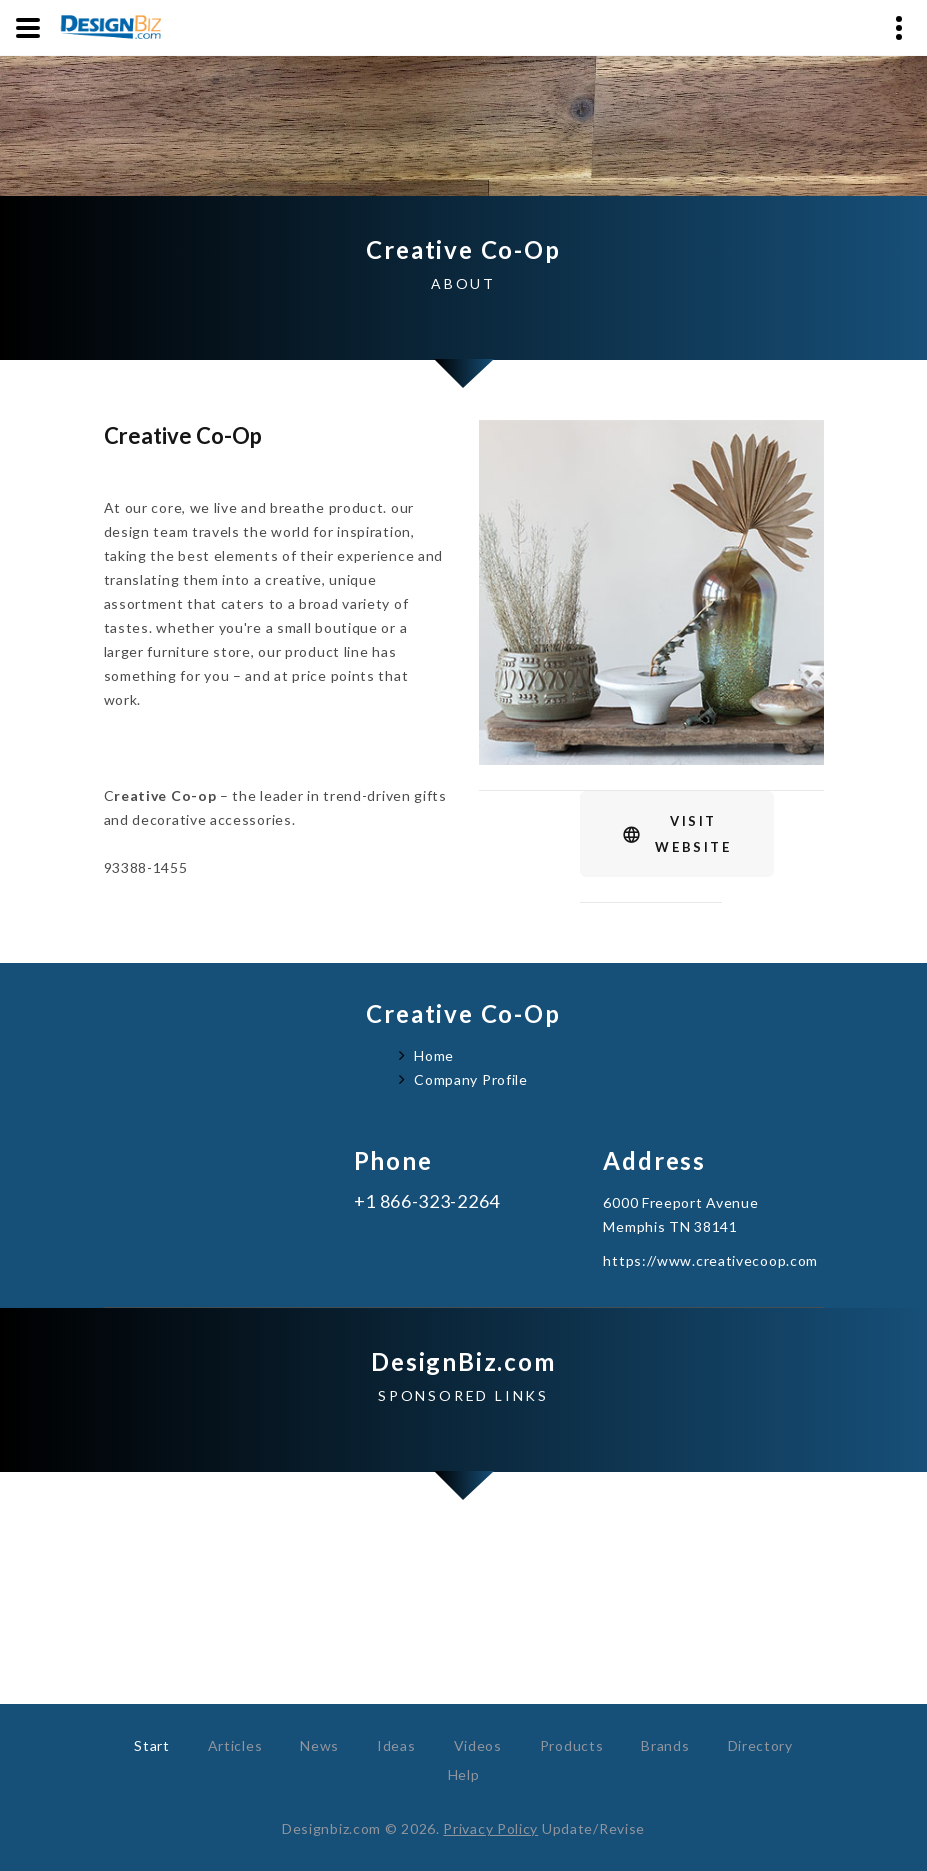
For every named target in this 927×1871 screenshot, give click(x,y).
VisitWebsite (693, 834)
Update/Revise (593, 1828)
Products (572, 1745)
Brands (665, 1745)
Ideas (396, 1745)
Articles (235, 1745)
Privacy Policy (490, 1828)
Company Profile (471, 1079)
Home (434, 1055)
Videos (478, 1745)
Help (464, 1774)
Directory (760, 1745)
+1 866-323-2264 (427, 1201)
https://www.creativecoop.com (710, 1261)
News (319, 1745)
